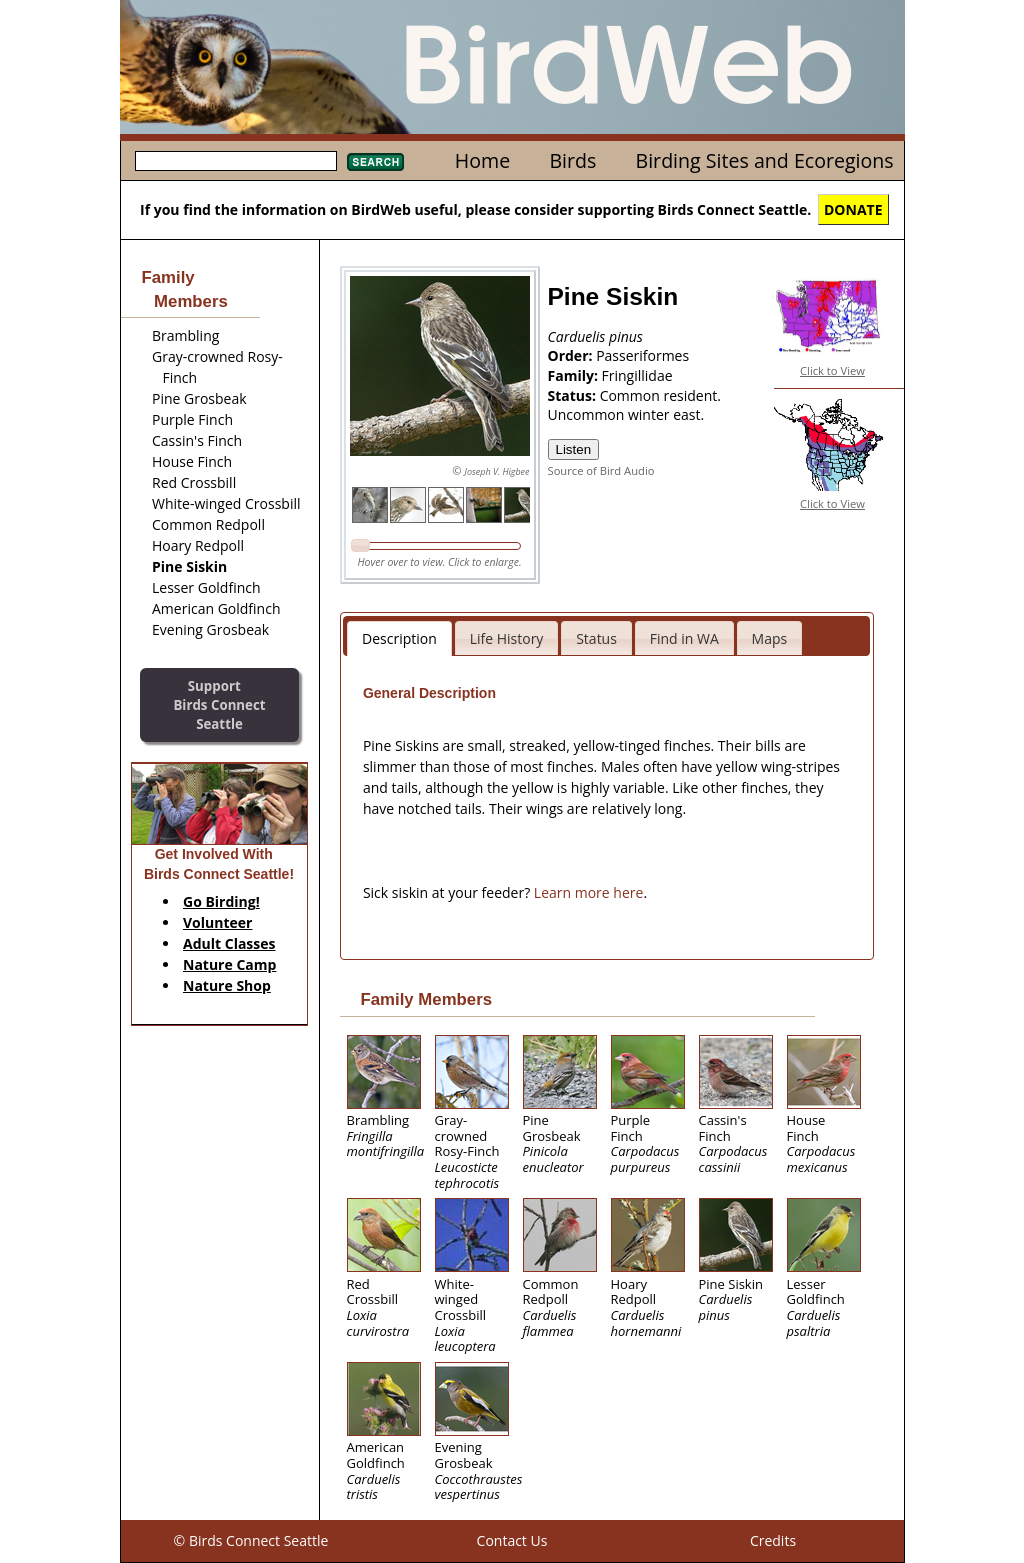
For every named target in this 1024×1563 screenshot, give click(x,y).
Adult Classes (229, 943)
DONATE (853, 209)
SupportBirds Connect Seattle (219, 704)
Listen (574, 449)
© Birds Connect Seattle (251, 1540)
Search (375, 162)
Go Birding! (221, 901)
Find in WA (684, 638)
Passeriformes (642, 355)
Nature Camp (229, 964)
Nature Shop (227, 985)
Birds (572, 160)
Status (596, 638)
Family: (575, 375)
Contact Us (512, 1540)
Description (399, 638)
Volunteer (217, 922)
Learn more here (589, 892)
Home (482, 160)
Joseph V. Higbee (496, 471)
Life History (507, 638)
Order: (572, 355)
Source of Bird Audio (601, 470)
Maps (770, 638)
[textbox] (236, 161)
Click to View (832, 370)
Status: (574, 395)
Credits (773, 1540)
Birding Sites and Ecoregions (765, 160)
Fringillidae (637, 375)
